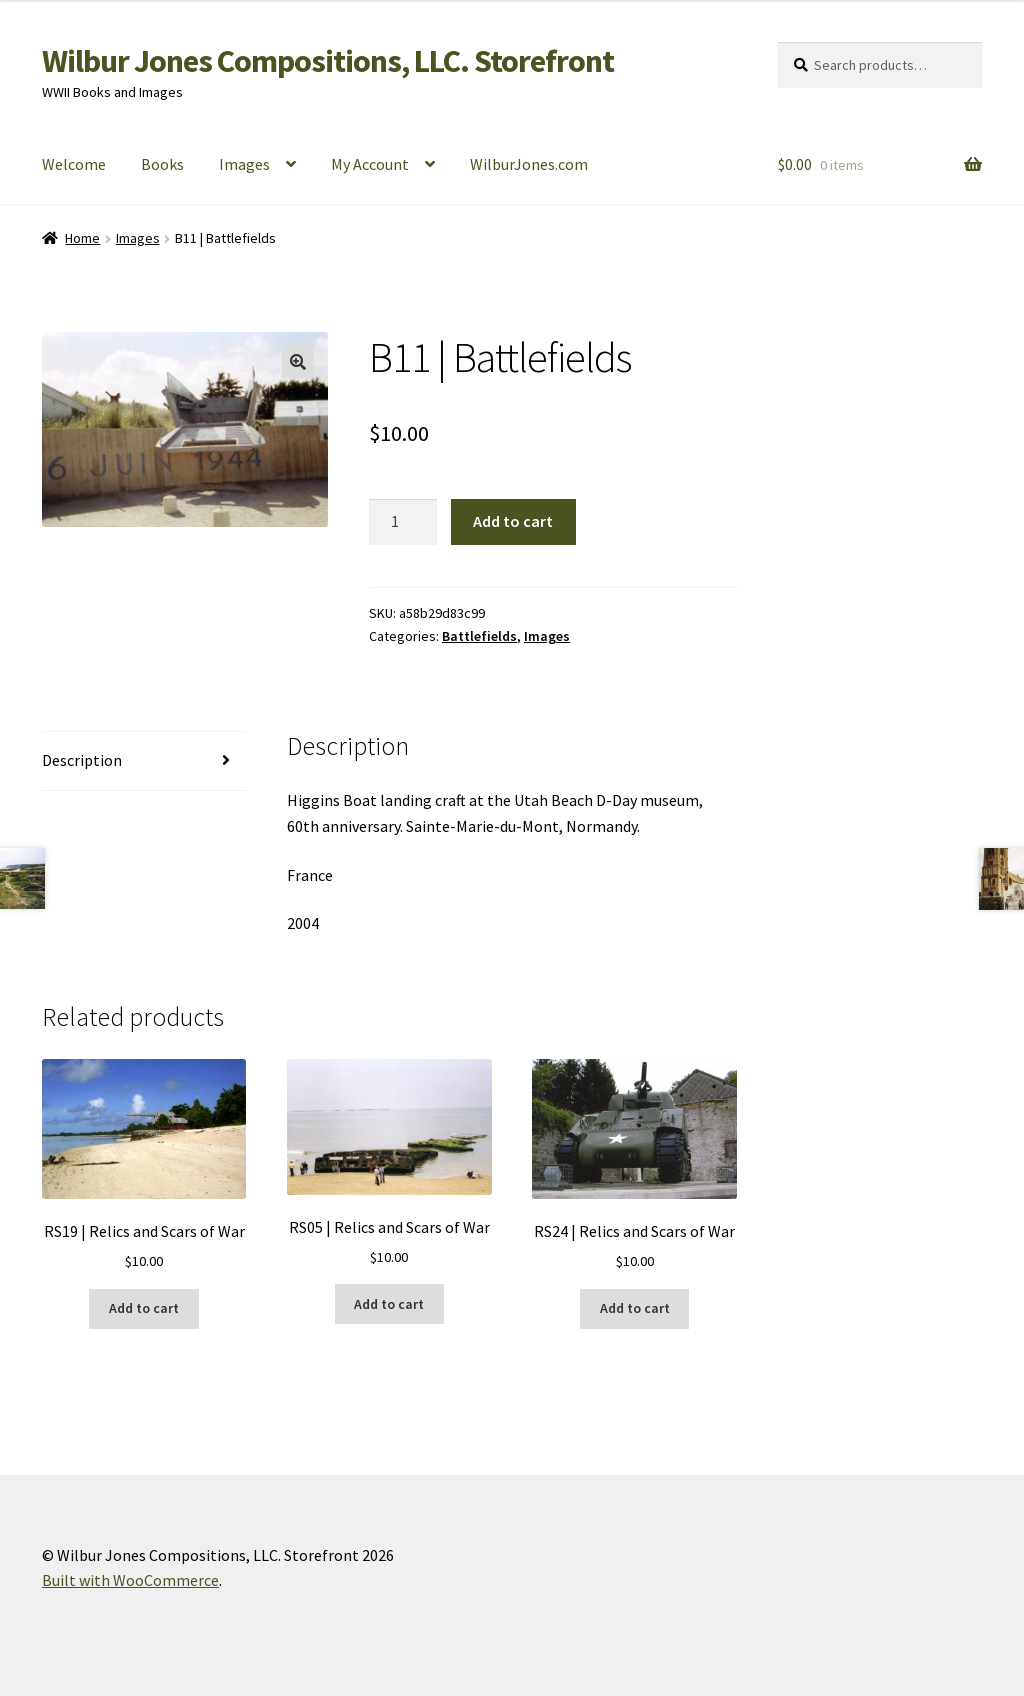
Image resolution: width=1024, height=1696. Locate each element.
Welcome (74, 164)
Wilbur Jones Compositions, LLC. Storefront (328, 61)
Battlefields (479, 636)
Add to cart (513, 521)
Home (82, 238)
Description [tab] (82, 760)
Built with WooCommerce (130, 1580)
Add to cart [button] (144, 1308)
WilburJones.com (529, 164)
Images (244, 164)
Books (162, 164)
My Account (370, 164)
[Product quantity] (403, 522)
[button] (298, 362)
